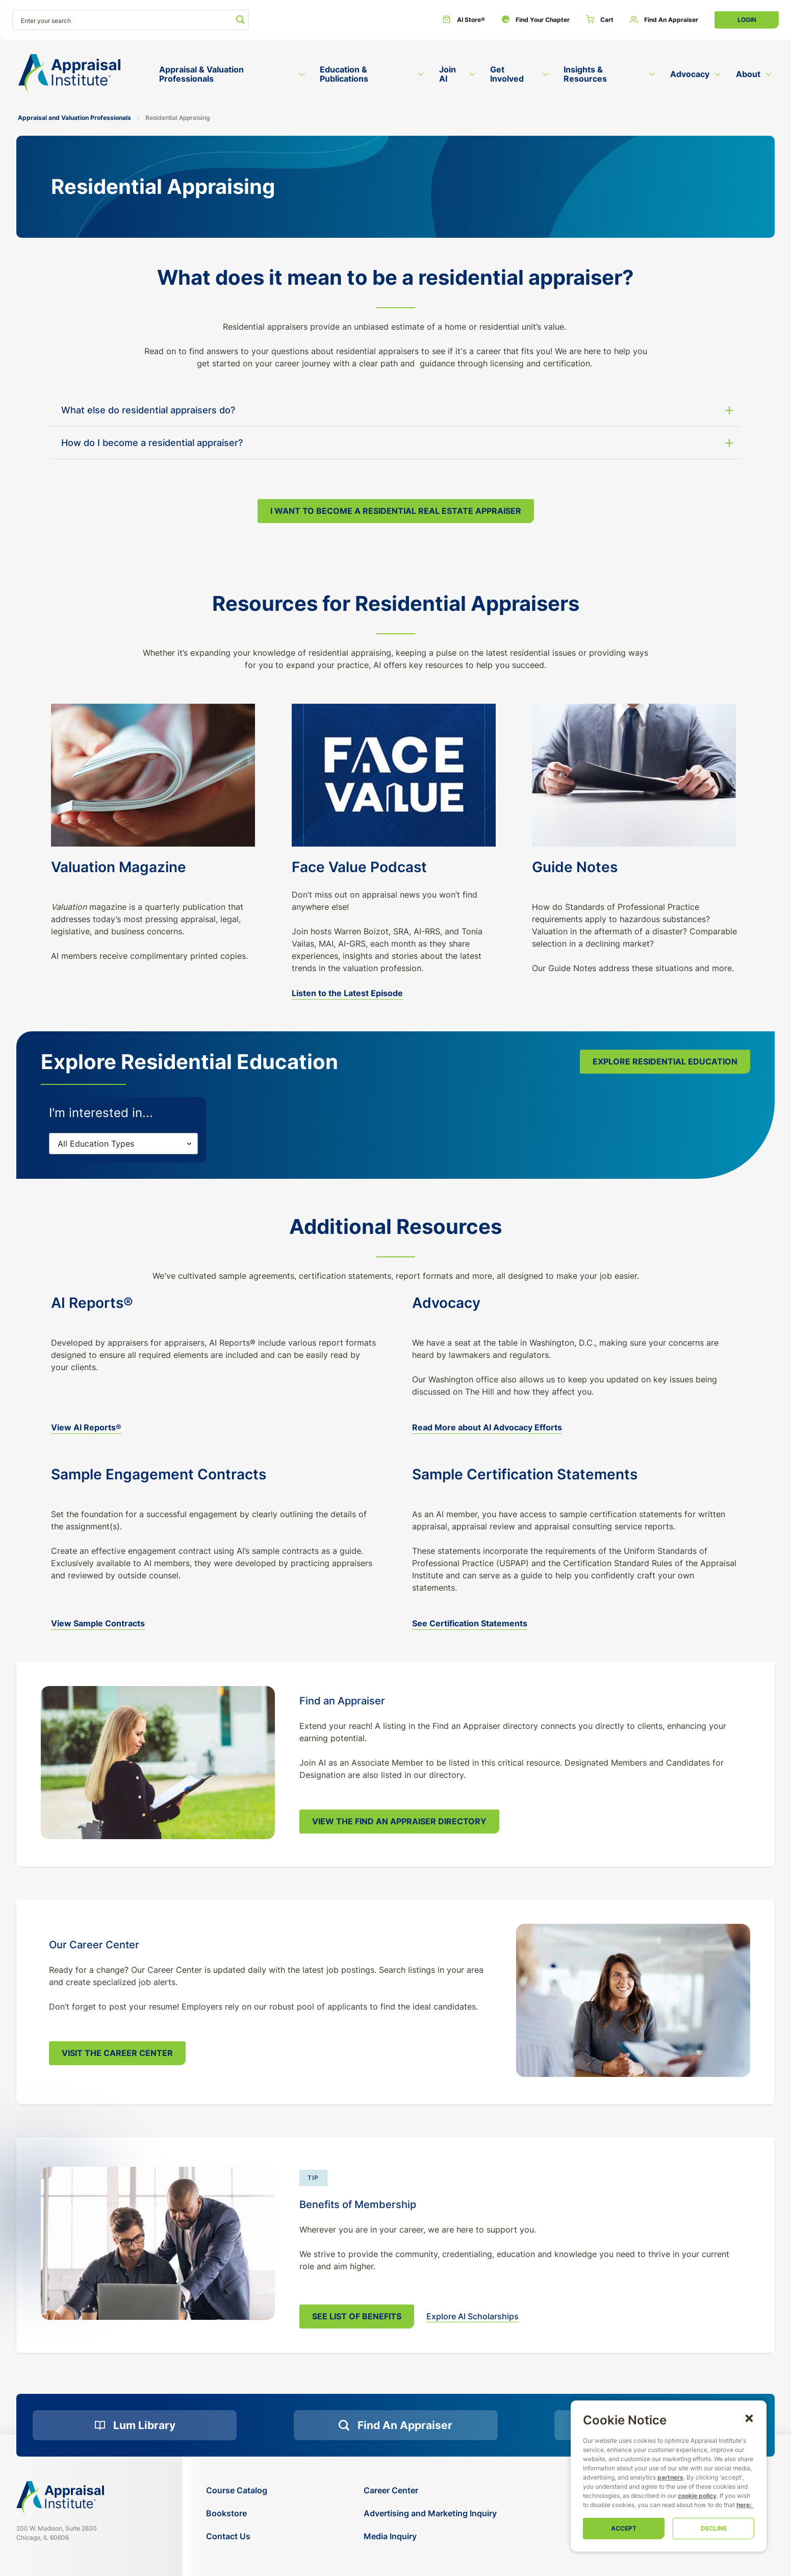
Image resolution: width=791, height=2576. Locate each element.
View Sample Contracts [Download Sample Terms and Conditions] (98, 1623)
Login (746, 19)
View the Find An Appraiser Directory (399, 1821)
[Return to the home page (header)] (69, 73)
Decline (714, 2528)
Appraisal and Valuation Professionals (74, 117)
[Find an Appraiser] (664, 20)
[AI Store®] (464, 20)
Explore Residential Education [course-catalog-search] (665, 1061)
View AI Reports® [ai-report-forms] (86, 1427)
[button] (749, 2418)
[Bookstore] (236, 2513)
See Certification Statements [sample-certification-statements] (469, 1623)
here (743, 2505)
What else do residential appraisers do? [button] (148, 410)
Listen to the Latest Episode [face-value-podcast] (347, 993)
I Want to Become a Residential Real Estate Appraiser (395, 511)
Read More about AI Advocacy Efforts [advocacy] (487, 1427)
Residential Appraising (177, 117)
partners (670, 2477)
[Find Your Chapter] (535, 20)
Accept (623, 2528)
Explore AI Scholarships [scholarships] (472, 2316)
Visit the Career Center (117, 2053)
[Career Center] (430, 2490)
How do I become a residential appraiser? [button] (152, 442)
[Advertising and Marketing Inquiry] (430, 2513)
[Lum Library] (135, 2425)
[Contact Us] (236, 2536)
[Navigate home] (60, 2497)
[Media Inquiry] (430, 2536)
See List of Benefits (356, 2316)
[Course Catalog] (236, 2490)
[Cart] (600, 20)
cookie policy (697, 2495)
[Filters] (123, 1143)
